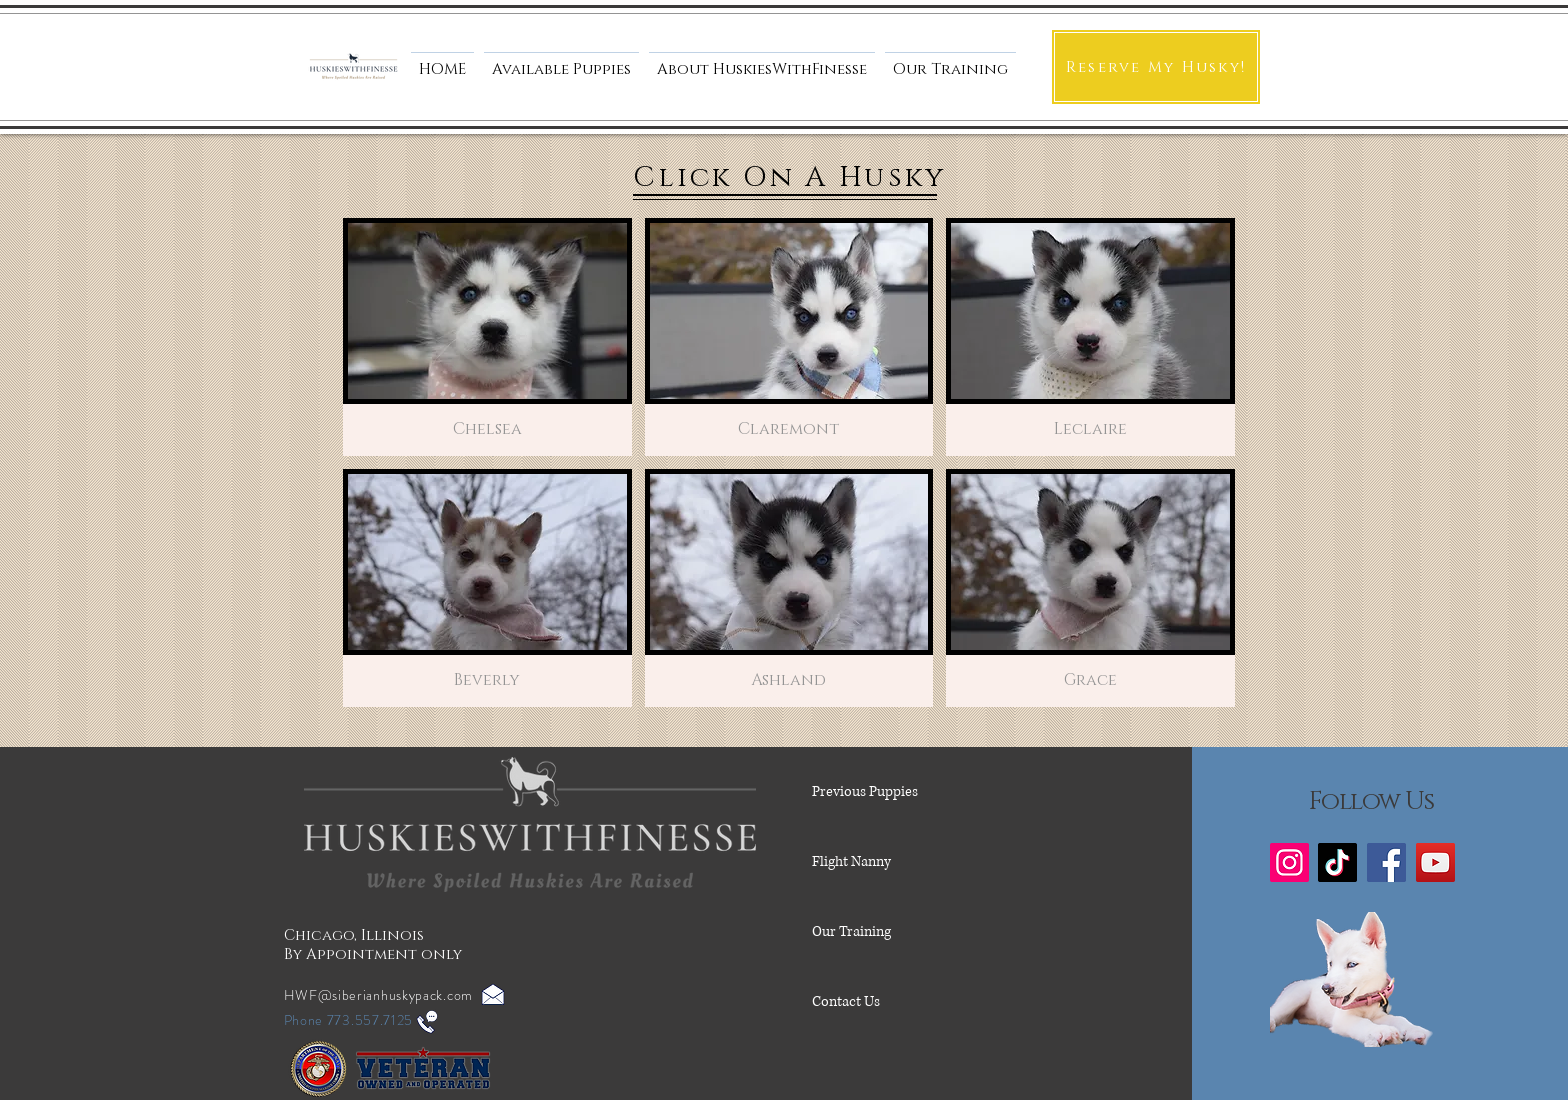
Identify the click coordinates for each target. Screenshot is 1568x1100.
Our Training (851, 931)
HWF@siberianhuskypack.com (379, 995)
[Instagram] (1289, 862)
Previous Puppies (865, 791)
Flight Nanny (851, 861)
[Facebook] (1386, 862)
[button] (762, 61)
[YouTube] (1435, 862)
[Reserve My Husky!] (1156, 67)
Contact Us (846, 1001)
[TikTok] (1337, 862)
